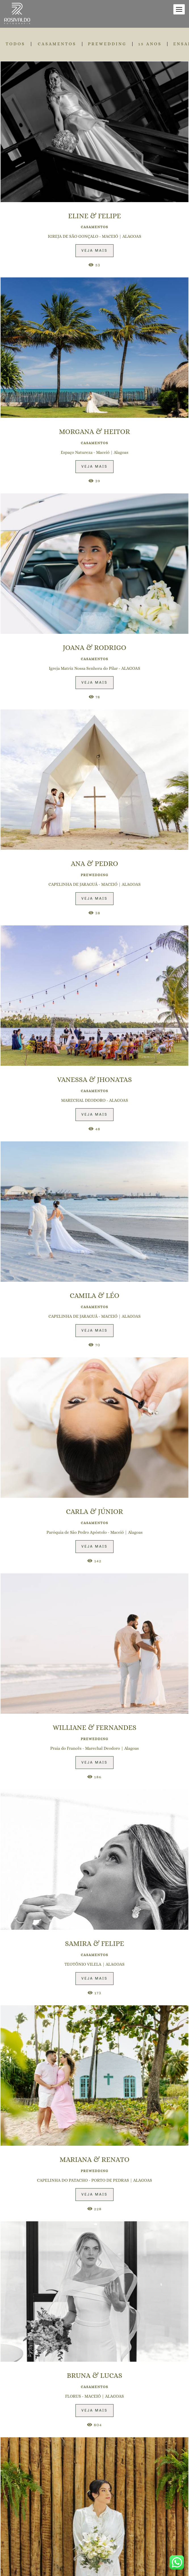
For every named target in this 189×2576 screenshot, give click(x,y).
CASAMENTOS (57, 44)
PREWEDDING (107, 44)
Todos (15, 44)
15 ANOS (150, 44)
